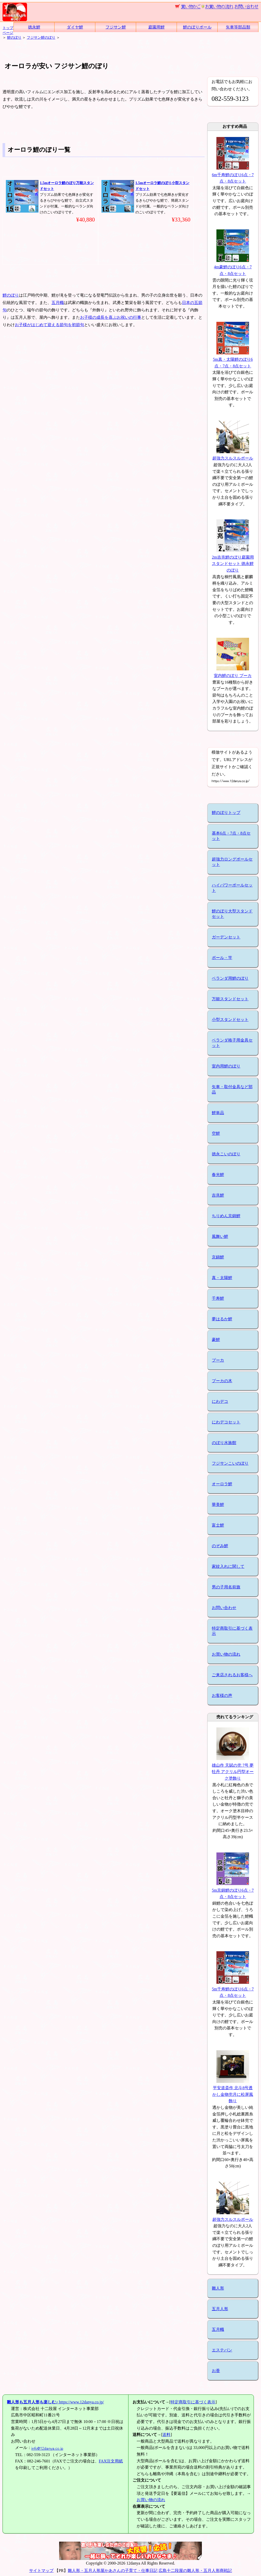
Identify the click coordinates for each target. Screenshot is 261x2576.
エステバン (222, 2350)
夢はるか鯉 (222, 1319)
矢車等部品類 (238, 27)
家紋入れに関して (228, 1566)
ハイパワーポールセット (232, 888)
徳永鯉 (34, 27)
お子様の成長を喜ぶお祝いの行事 (110, 317)
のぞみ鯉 (220, 1546)
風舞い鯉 (220, 1236)
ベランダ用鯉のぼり (230, 978)
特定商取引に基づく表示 (232, 1631)
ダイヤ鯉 (75, 27)
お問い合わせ (224, 1607)
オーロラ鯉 (222, 1484)
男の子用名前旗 (226, 1587)
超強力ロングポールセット (232, 862)
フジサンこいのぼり (230, 1463)
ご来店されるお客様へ (232, 1675)
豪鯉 (216, 1339)
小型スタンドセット (230, 1019)
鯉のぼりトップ (226, 812)
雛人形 (218, 2288)
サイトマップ (41, 2570)
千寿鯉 (218, 1298)
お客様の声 (222, 1695)
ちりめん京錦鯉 (226, 1216)
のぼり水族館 (224, 1443)
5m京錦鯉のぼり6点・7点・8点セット (233, 1890)
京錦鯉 (218, 1257)
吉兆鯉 (218, 1195)
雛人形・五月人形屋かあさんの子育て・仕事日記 (113, 2570)
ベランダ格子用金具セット (232, 1043)
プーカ (218, 1360)
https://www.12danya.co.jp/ (55, 2402)
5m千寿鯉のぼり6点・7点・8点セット (233, 1989)
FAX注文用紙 (111, 2461)
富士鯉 (218, 1525)
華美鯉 (218, 1504)
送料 (166, 2434)
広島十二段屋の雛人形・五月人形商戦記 (195, 2570)
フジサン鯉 (116, 27)
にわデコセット (226, 1422)
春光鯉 (218, 1174)
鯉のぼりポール (197, 27)
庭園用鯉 (156, 27)
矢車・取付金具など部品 (232, 1089)
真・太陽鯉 (222, 1278)
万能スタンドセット (230, 999)
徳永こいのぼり (226, 1154)
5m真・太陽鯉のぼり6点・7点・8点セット (233, 359)
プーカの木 (222, 1381)
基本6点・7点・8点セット (231, 836)
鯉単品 (218, 1113)
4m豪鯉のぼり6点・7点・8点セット (233, 267)
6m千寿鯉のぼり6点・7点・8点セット (233, 174)
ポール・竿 (222, 957)
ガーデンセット (226, 937)
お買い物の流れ (226, 1654)
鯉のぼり (14, 37)
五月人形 (220, 2309)
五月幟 (57, 302)
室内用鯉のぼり (226, 1066)
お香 (216, 2371)
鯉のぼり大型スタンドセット (232, 914)
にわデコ (220, 1401)
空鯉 (216, 1133)
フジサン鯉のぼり (41, 37)
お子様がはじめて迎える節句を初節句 (49, 325)
